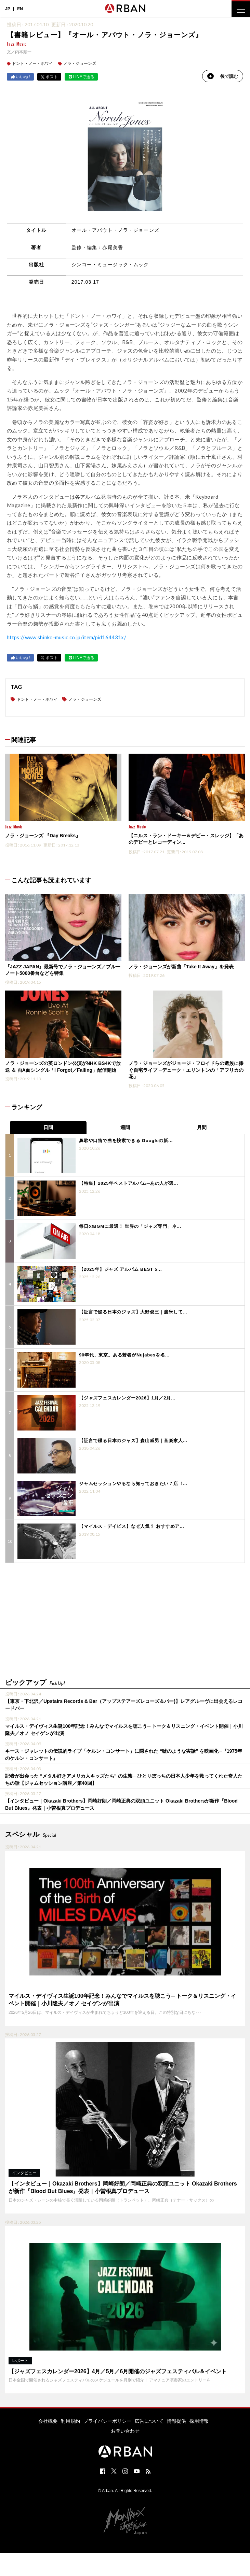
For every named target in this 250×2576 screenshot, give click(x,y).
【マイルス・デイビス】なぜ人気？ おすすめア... (131, 1526)
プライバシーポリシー (107, 2421)
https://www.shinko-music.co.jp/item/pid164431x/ (66, 637)
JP (7, 9)
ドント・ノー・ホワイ (32, 63)
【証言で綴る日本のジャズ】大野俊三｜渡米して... (133, 1311)
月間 (202, 1127)
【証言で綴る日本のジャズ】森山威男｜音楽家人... (133, 1440)
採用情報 (199, 2421)
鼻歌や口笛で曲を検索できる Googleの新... (126, 1140)
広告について (149, 2421)
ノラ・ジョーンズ (79, 63)
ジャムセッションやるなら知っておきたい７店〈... (133, 1483)
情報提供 (176, 2421)
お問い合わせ (125, 2431)
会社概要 (47, 2421)
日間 (48, 1127)
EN (20, 9)
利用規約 (70, 2421)
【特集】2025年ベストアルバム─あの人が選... (128, 1183)
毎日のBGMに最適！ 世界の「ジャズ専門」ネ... (130, 1226)
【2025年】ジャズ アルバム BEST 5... (120, 1269)
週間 (125, 1127)
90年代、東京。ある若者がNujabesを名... (124, 1354)
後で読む (222, 76)
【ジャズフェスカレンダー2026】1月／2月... (127, 1397)
